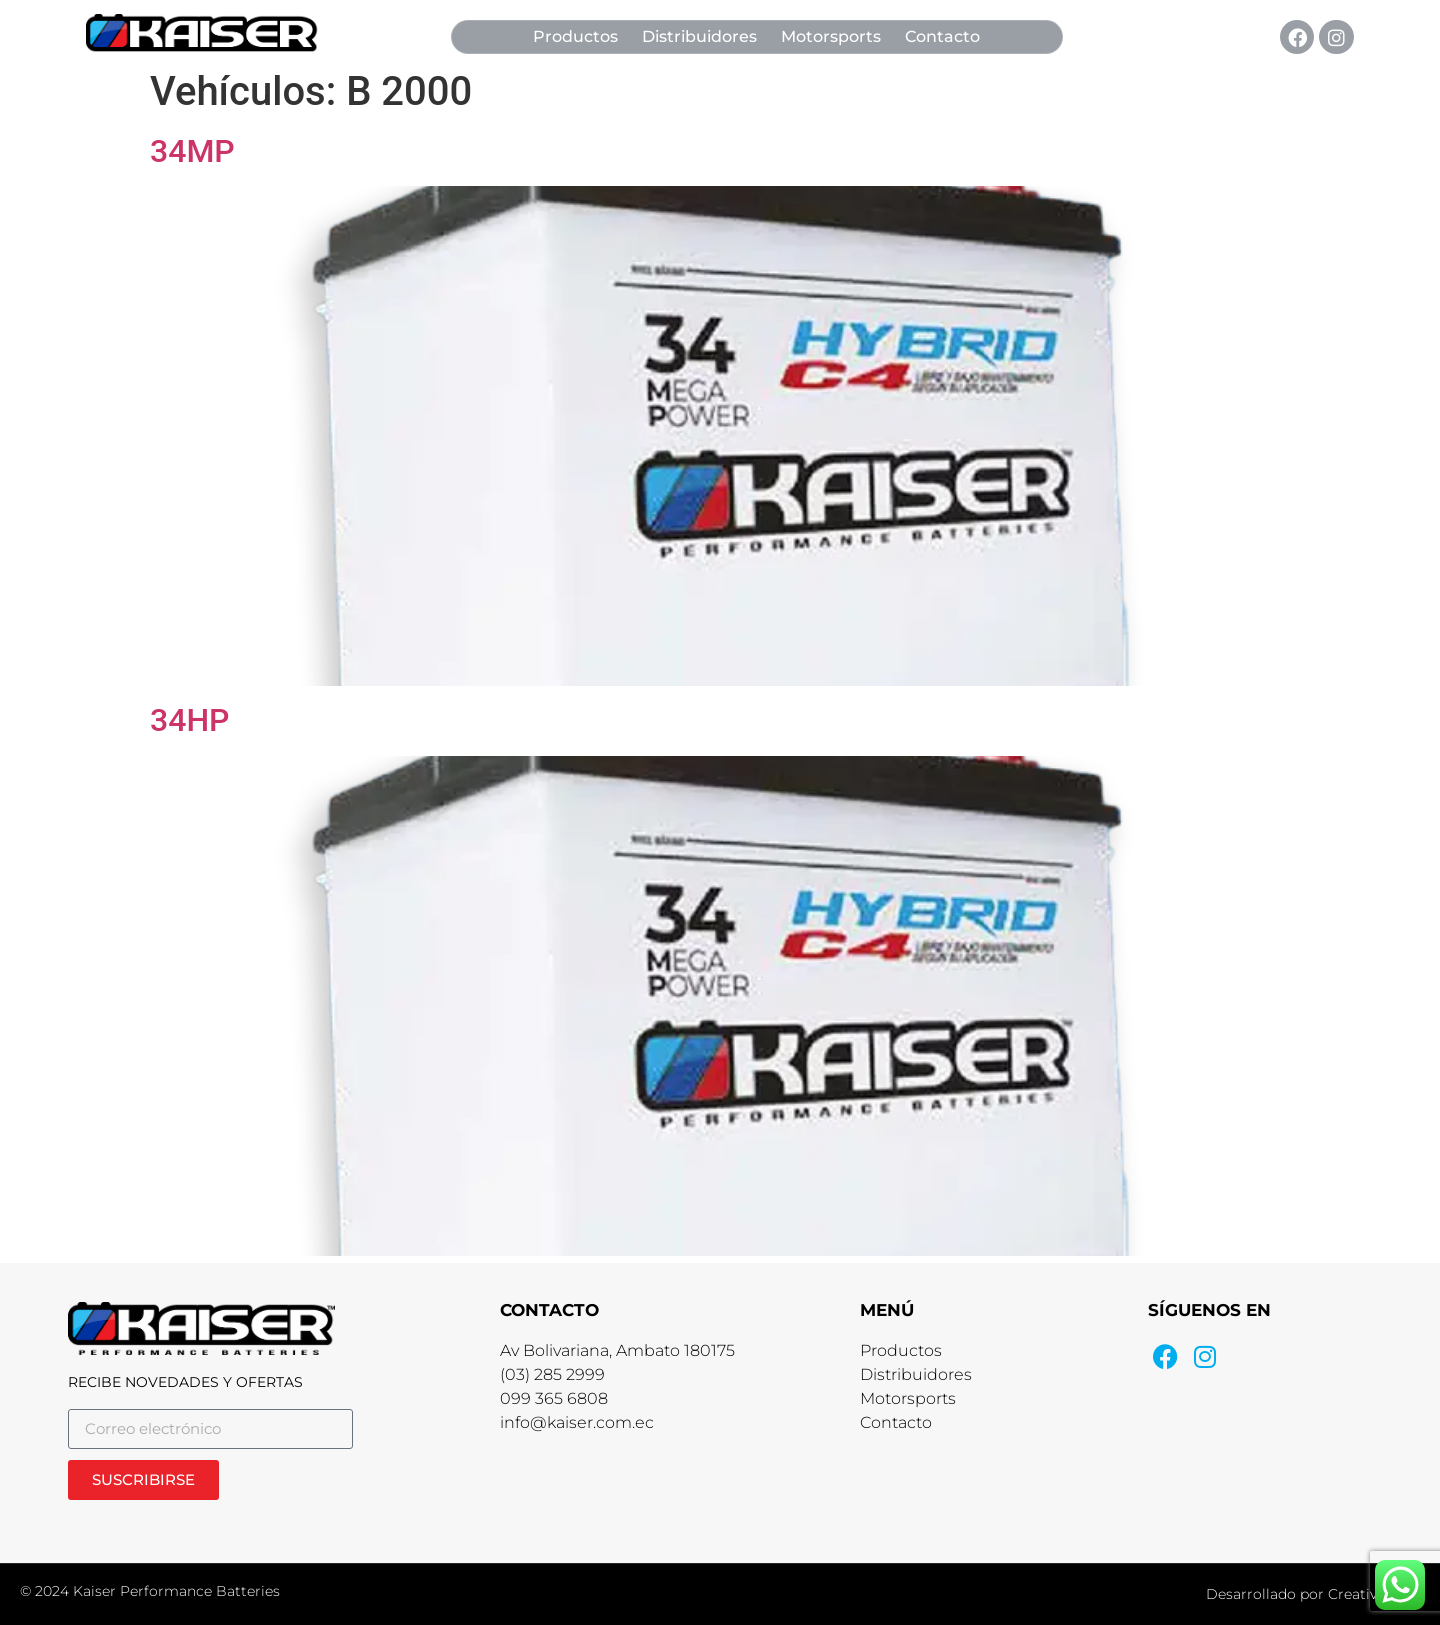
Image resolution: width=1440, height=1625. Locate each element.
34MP (192, 151)
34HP (190, 720)
